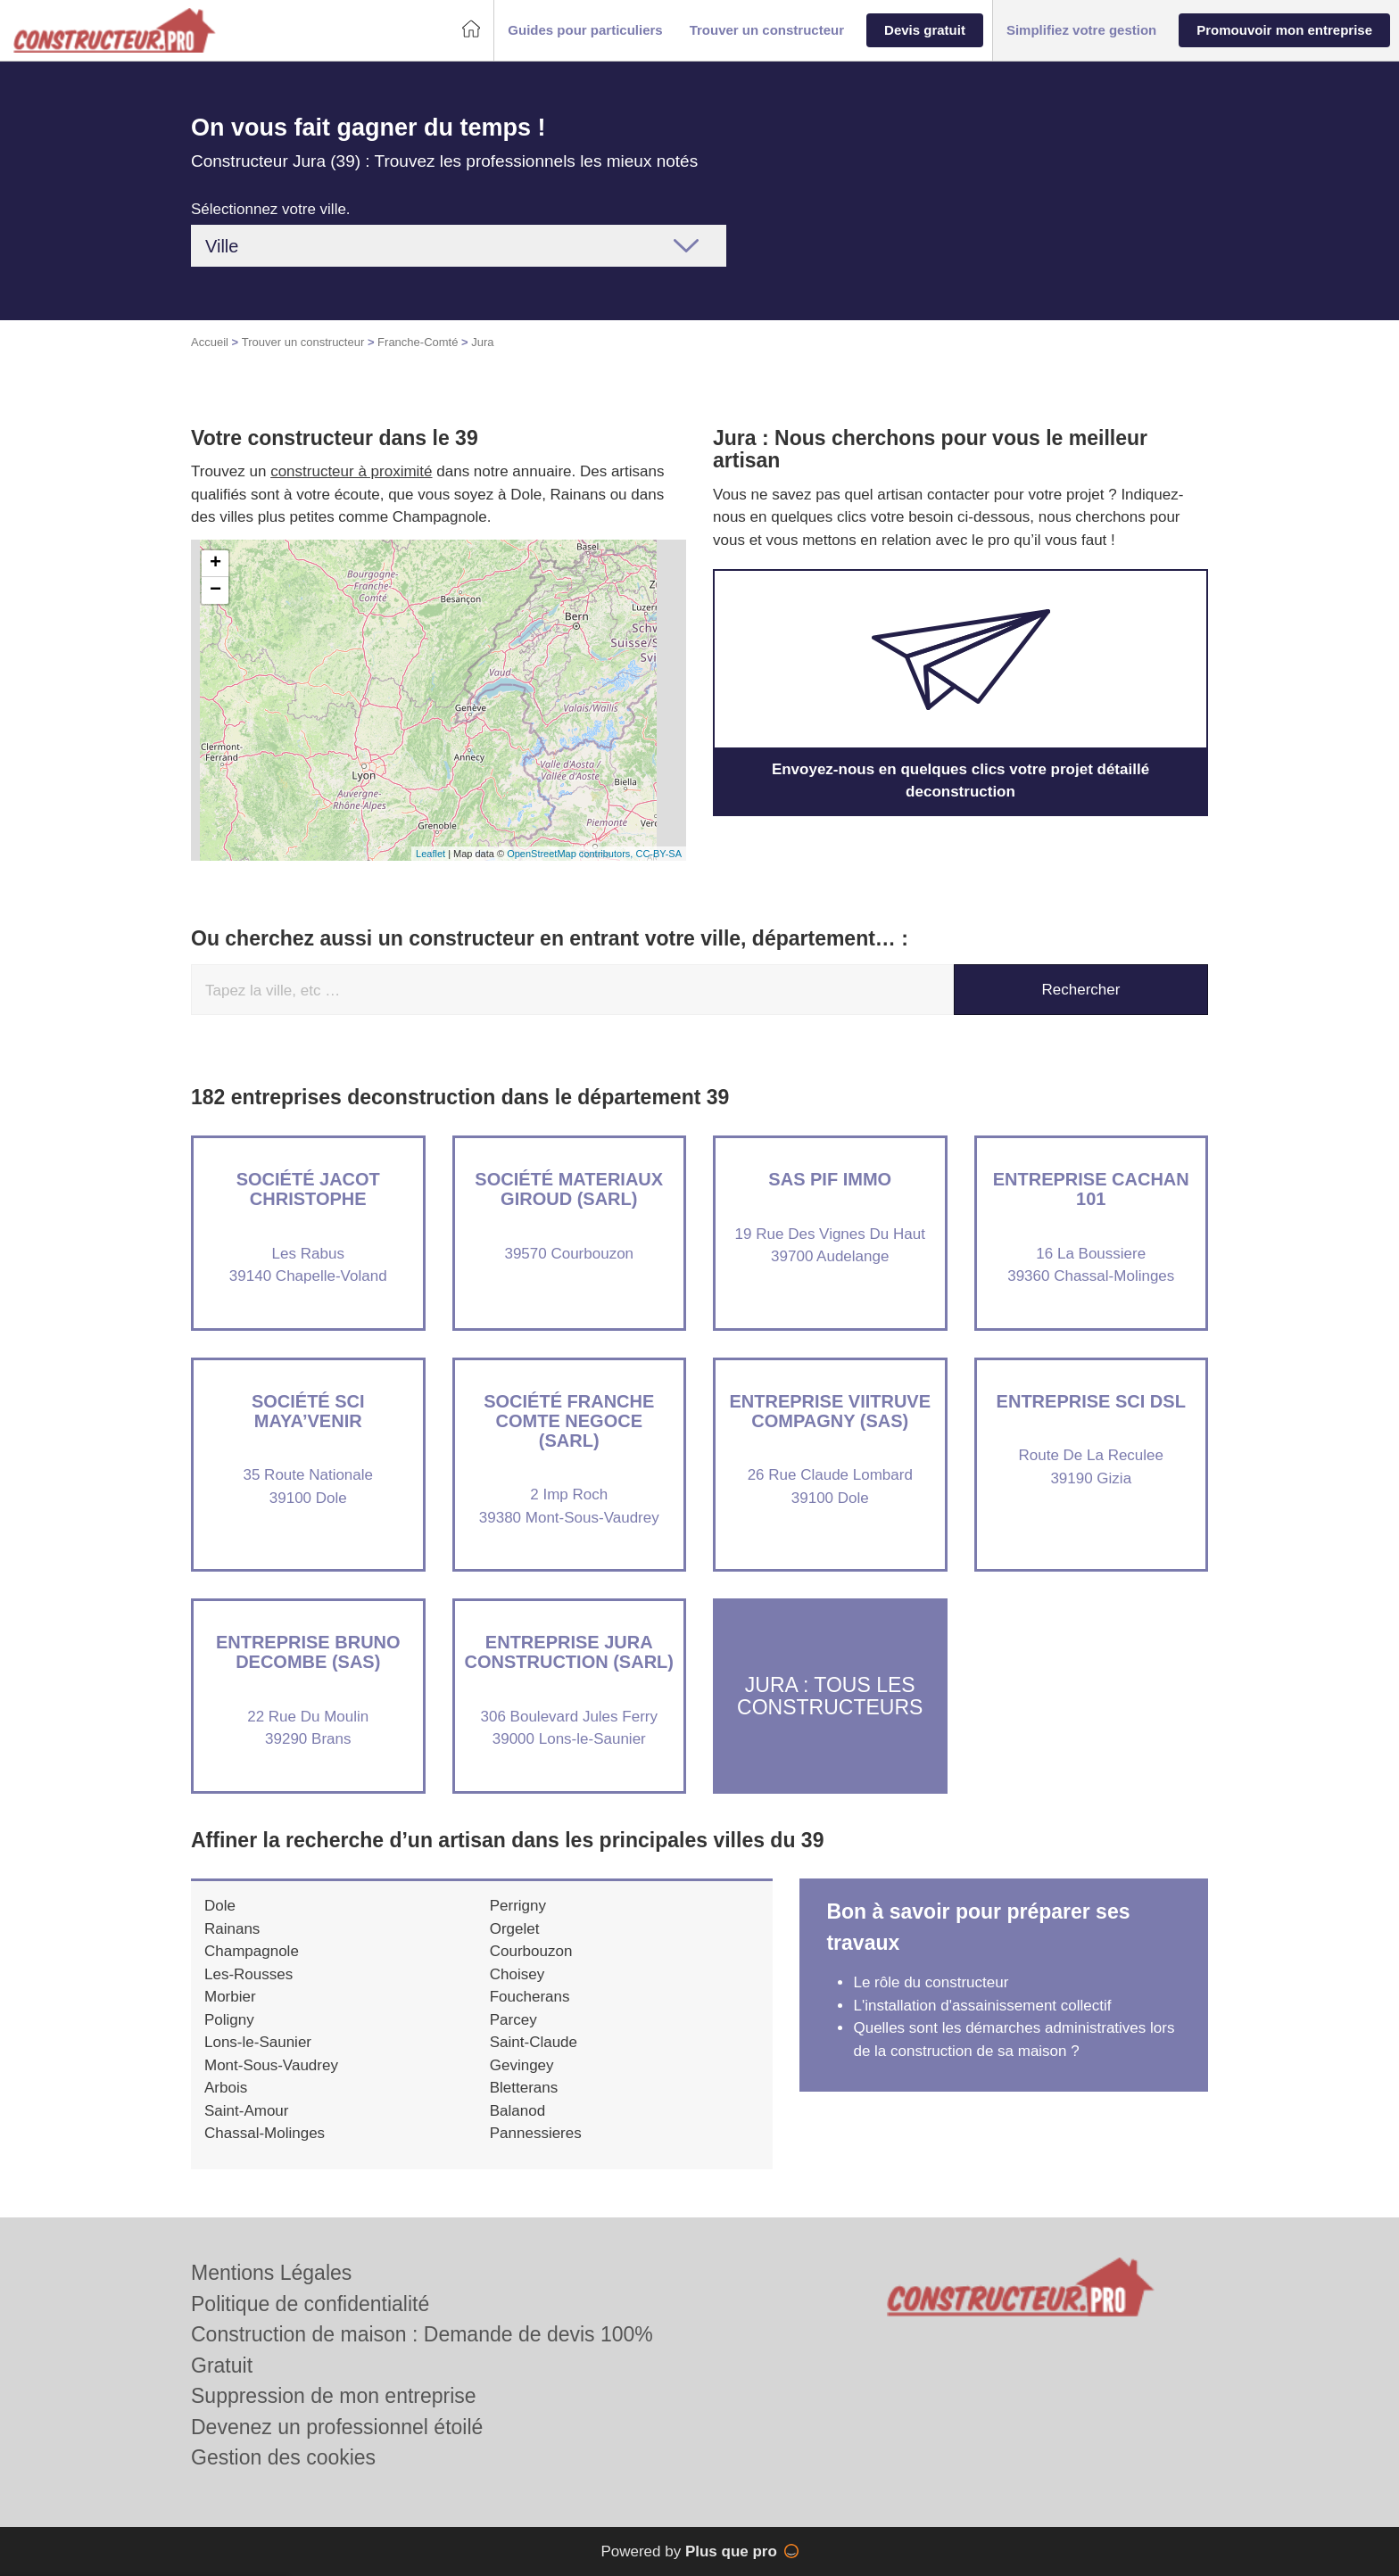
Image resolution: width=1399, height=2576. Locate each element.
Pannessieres (536, 2133)
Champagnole (251, 1951)
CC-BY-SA (658, 853)
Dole (220, 1905)
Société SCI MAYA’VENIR (308, 1411)
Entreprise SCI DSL (1091, 1401)
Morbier (230, 1996)
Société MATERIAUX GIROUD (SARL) (569, 1189)
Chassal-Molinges (264, 2133)
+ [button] (215, 563)
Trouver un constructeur (303, 342)
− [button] (215, 590)
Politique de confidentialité (310, 2304)
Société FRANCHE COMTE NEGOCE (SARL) (569, 1420)
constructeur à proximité (351, 471)
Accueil (209, 342)
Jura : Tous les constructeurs (830, 1695)
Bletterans (524, 2087)
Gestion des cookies (283, 2457)
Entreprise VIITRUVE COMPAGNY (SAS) (830, 1411)
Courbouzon (531, 1951)
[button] (584, 30)
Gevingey (522, 2065)
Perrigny (518, 1905)
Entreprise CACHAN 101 (1091, 1189)
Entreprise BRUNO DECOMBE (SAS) (308, 1652)
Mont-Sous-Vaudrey (271, 2065)
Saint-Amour (246, 2110)
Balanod (517, 2110)
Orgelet (515, 1928)
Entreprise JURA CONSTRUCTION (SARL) (569, 1652)
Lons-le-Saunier (257, 2042)
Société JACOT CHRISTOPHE (308, 1189)
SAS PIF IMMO (829, 1179)
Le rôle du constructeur (930, 1982)
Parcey (513, 2019)
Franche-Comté (417, 342)
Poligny (229, 2019)
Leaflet (430, 853)
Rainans (232, 1928)
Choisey (517, 1974)
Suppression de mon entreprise (333, 2395)
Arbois (225, 2087)
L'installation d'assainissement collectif (982, 2005)
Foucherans (530, 1996)
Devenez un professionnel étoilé (337, 2427)
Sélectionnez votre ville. (271, 209)
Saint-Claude (533, 2042)
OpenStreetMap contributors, (571, 853)
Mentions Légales (271, 2272)
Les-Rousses (248, 1974)
